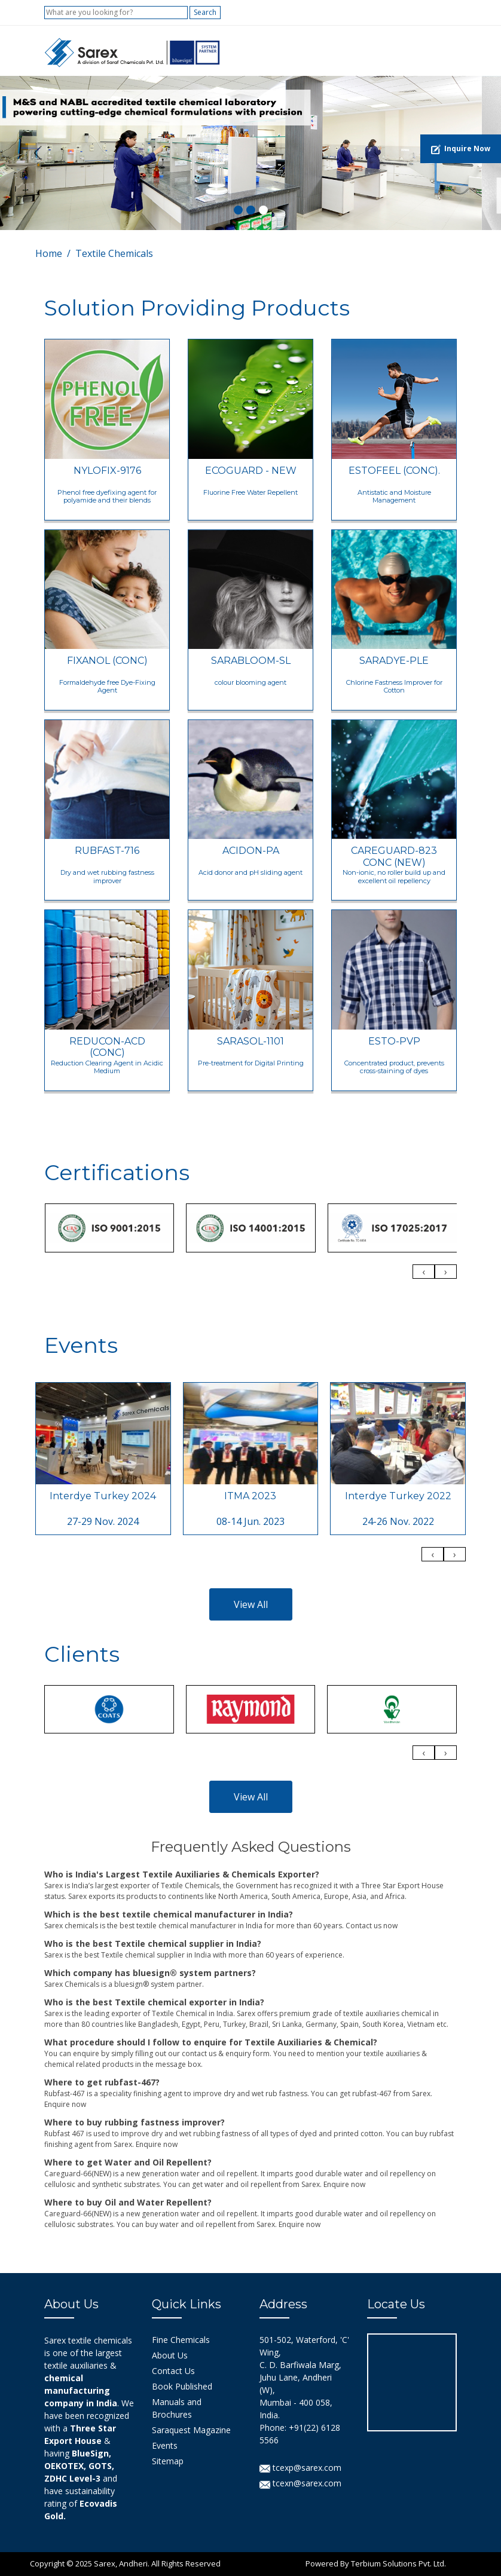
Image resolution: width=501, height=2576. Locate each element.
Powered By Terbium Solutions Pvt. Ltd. (376, 2563)
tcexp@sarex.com (300, 2467)
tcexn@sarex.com (300, 2483)
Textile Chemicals (114, 253)
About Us (170, 2355)
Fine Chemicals (181, 2339)
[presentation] (424, 1271)
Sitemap (168, 2461)
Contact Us (173, 2370)
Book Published (182, 2386)
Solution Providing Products (197, 308)
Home (48, 253)
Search (205, 12)
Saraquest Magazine (191, 2430)
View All (251, 1604)
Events (165, 2445)
